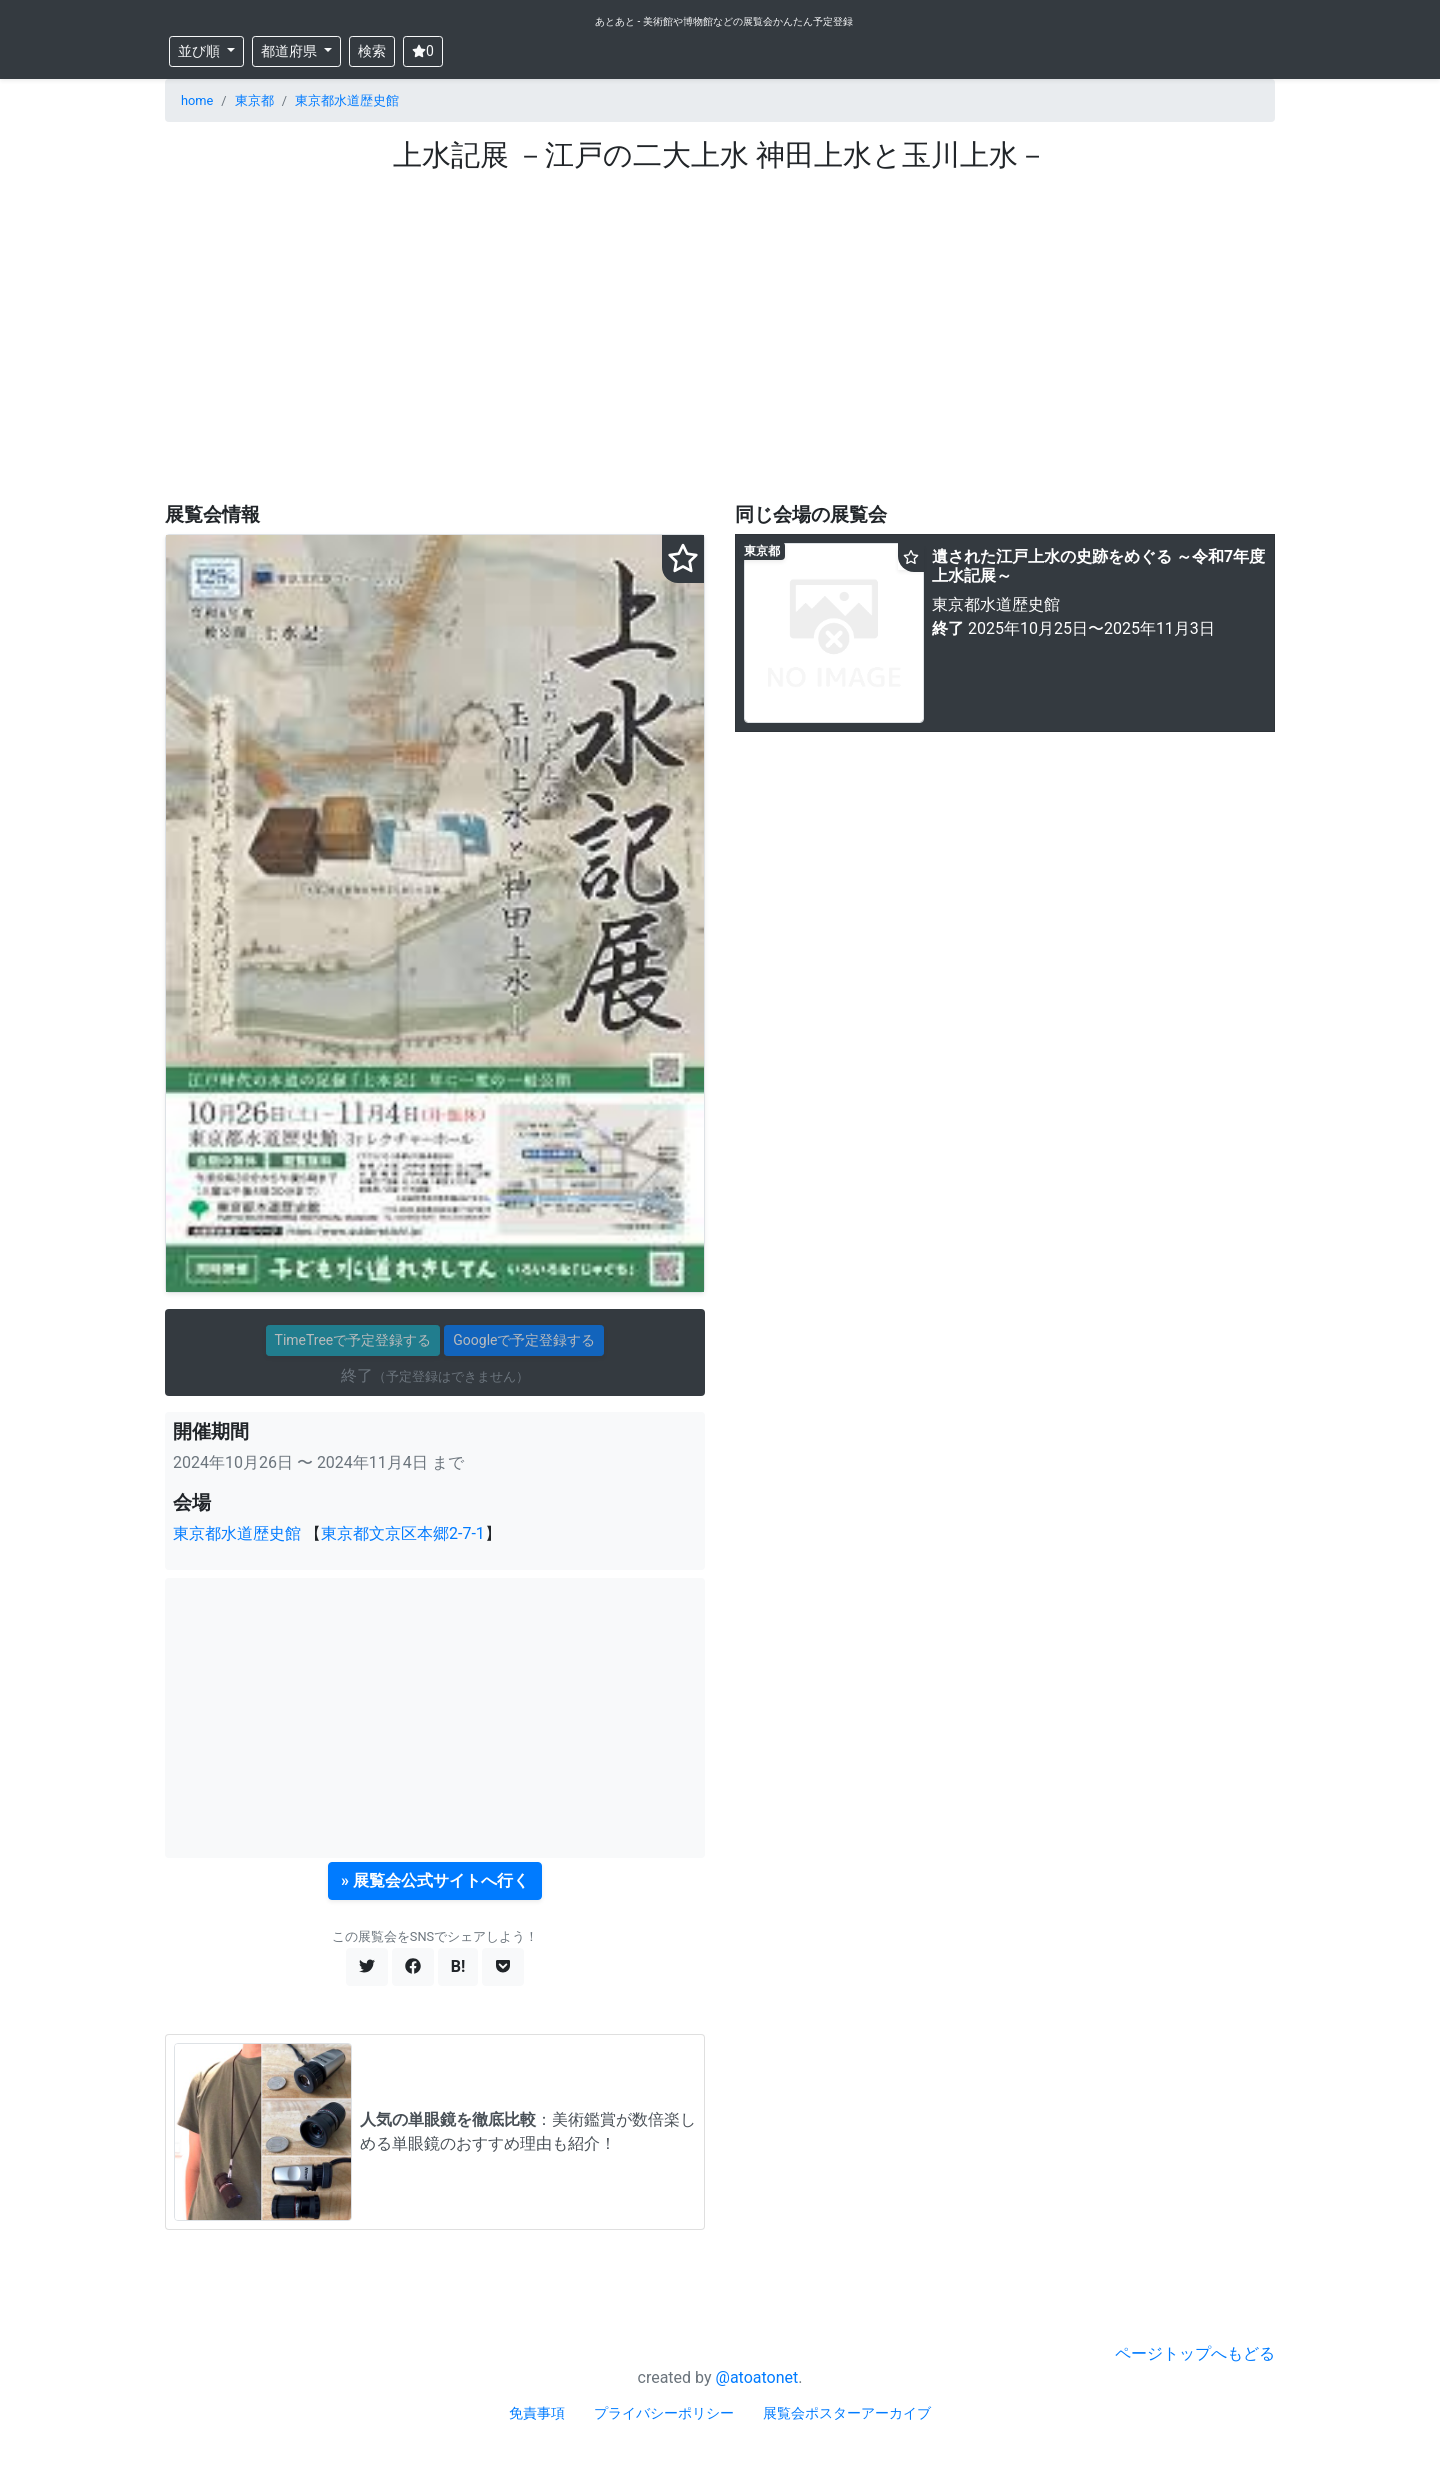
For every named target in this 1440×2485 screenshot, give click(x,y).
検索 (372, 51)
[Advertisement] (720, 337)
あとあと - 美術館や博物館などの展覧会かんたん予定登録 (724, 21)
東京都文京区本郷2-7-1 (403, 1533)
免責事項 (537, 2413)
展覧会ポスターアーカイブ (847, 2413)
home (197, 100)
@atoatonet (757, 2377)
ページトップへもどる (1195, 2353)
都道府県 (290, 51)
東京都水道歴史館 (347, 100)
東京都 (254, 100)
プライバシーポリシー (664, 2413)
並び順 (200, 51)
